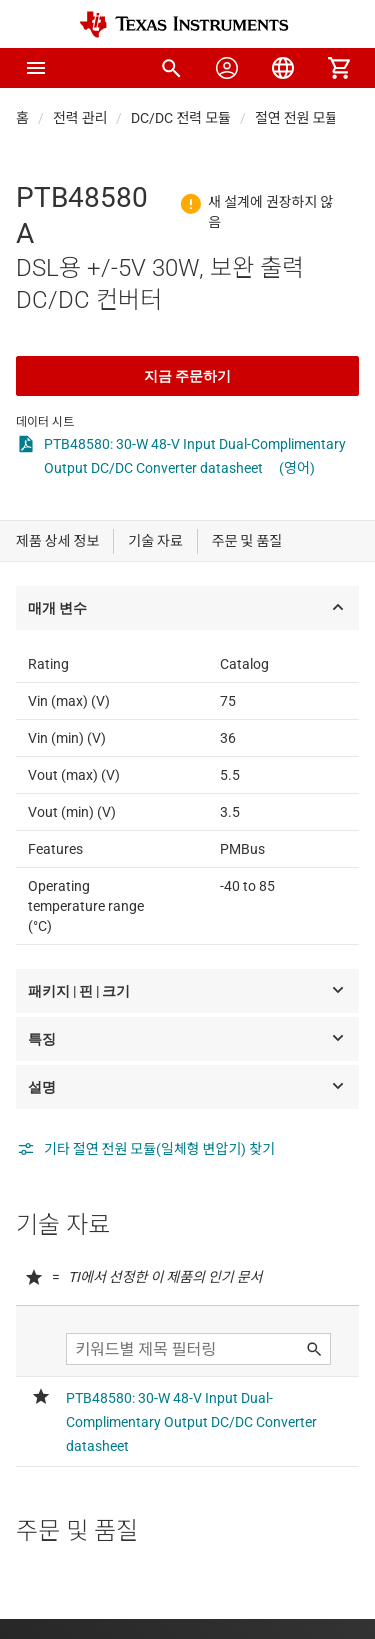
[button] (36, 68)
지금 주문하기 (187, 376)
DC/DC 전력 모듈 (181, 118)
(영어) (297, 468)
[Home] (184, 24)
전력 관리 (80, 118)
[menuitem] (171, 68)
